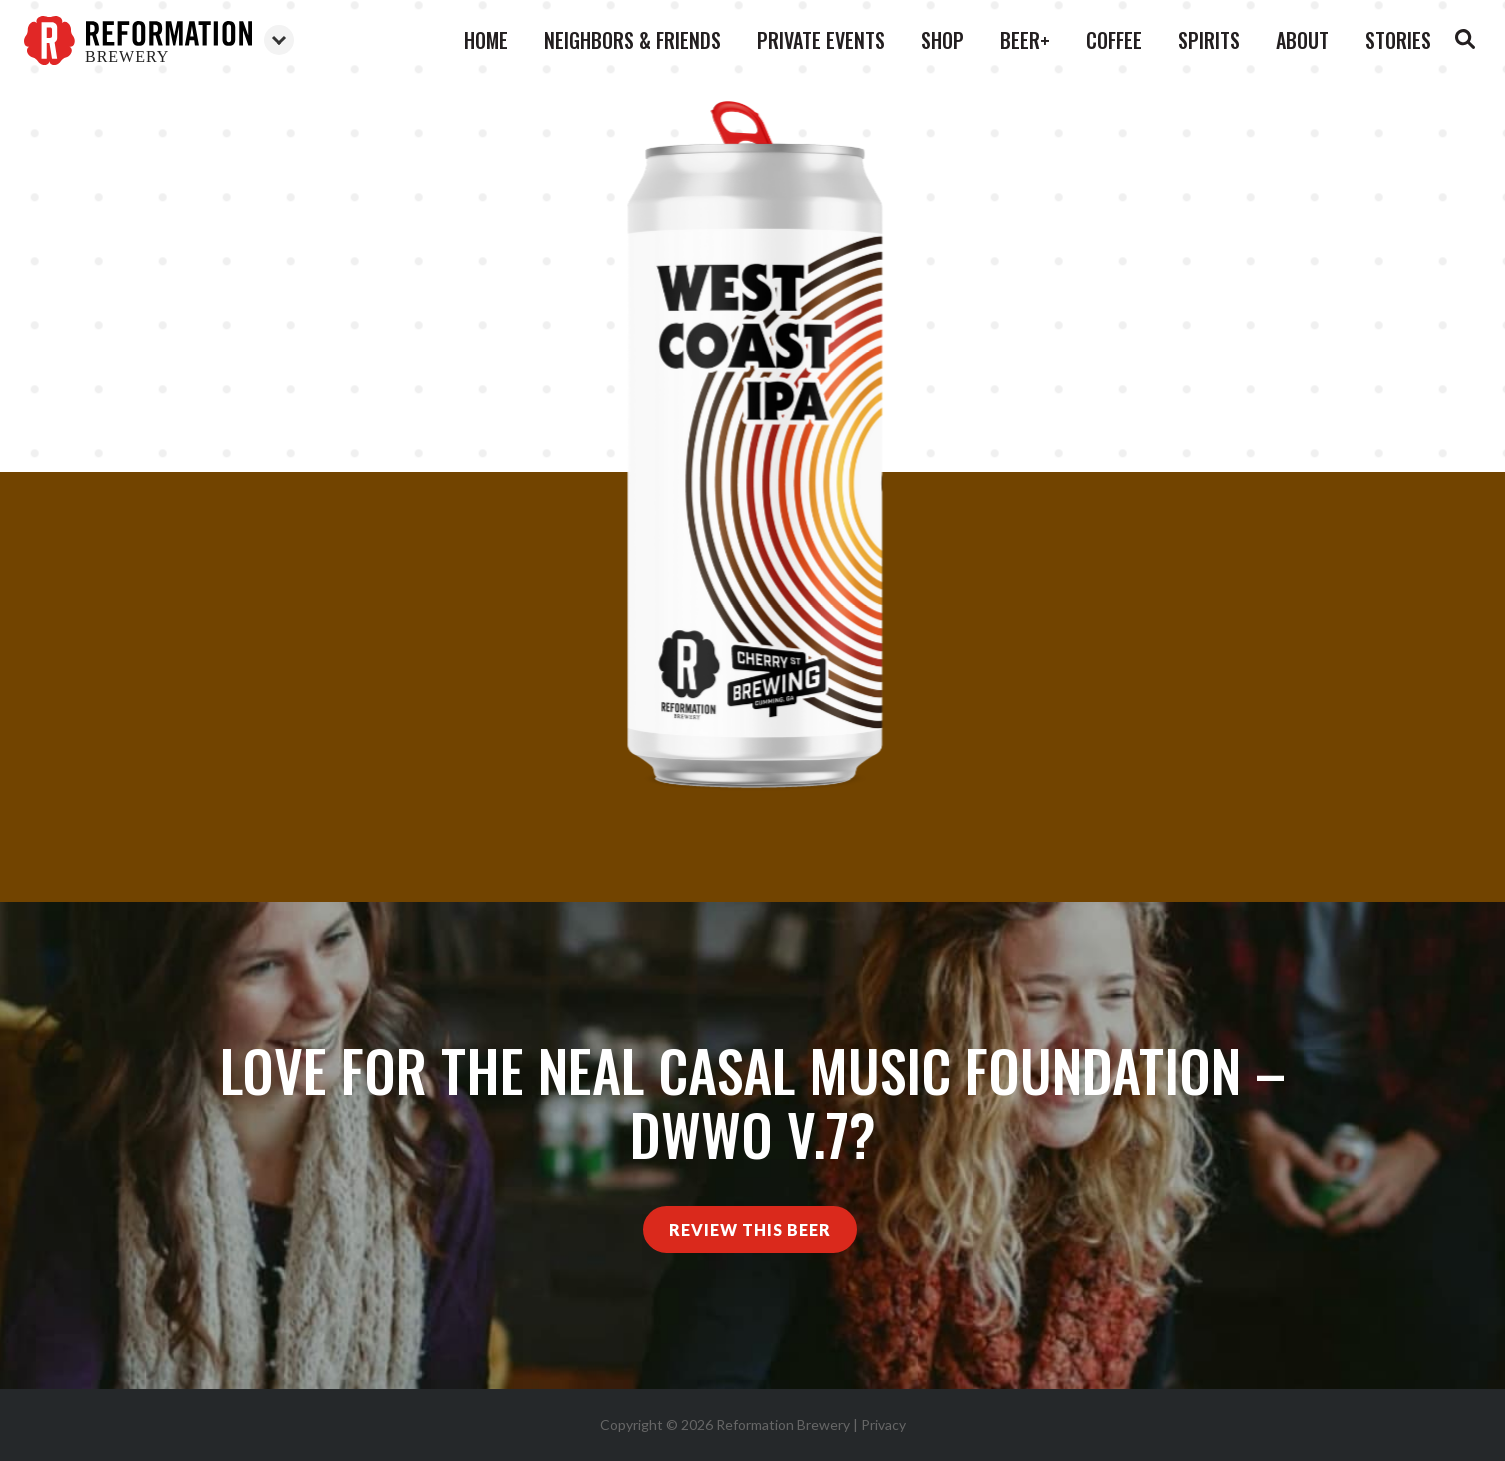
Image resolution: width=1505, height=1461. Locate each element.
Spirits (1209, 40)
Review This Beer (750, 1229)
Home (486, 40)
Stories (1398, 40)
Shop (942, 40)
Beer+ (1025, 40)
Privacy (883, 1424)
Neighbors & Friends (632, 40)
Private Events (821, 40)
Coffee (1114, 40)
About (1302, 40)
